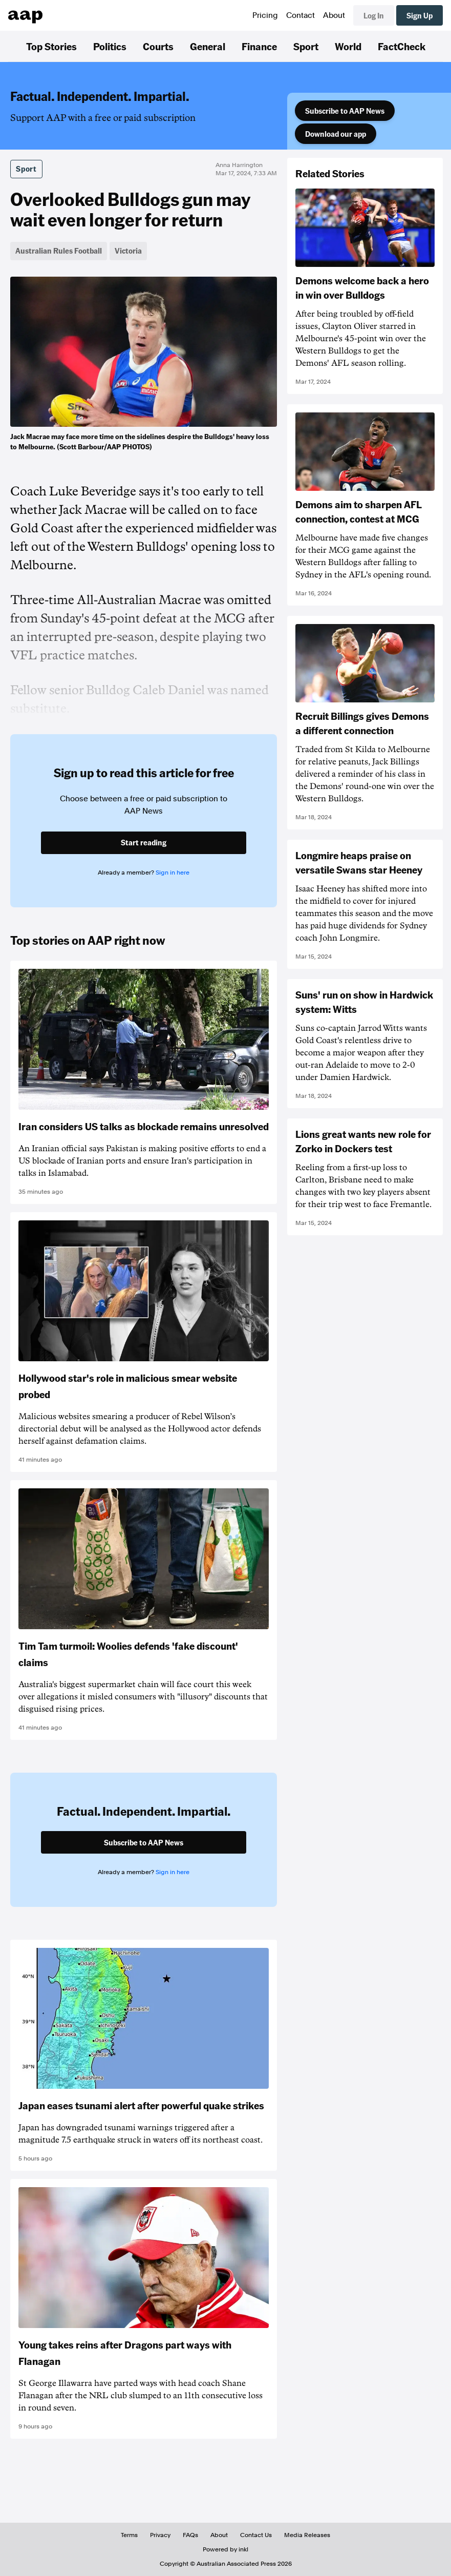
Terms (129, 2535)
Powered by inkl (225, 2549)
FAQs (190, 2535)
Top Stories (51, 46)
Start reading (143, 842)
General (207, 46)
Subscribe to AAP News (344, 111)
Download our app (335, 134)
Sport (305, 46)
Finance (259, 46)
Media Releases (307, 2535)
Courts (158, 46)
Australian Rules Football (58, 250)
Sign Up (419, 15)
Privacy (160, 2535)
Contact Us (256, 2535)
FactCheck (401, 46)
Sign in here (172, 872)
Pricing (265, 15)
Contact (300, 15)
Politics (109, 46)
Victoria (128, 250)
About (334, 15)
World (348, 46)
